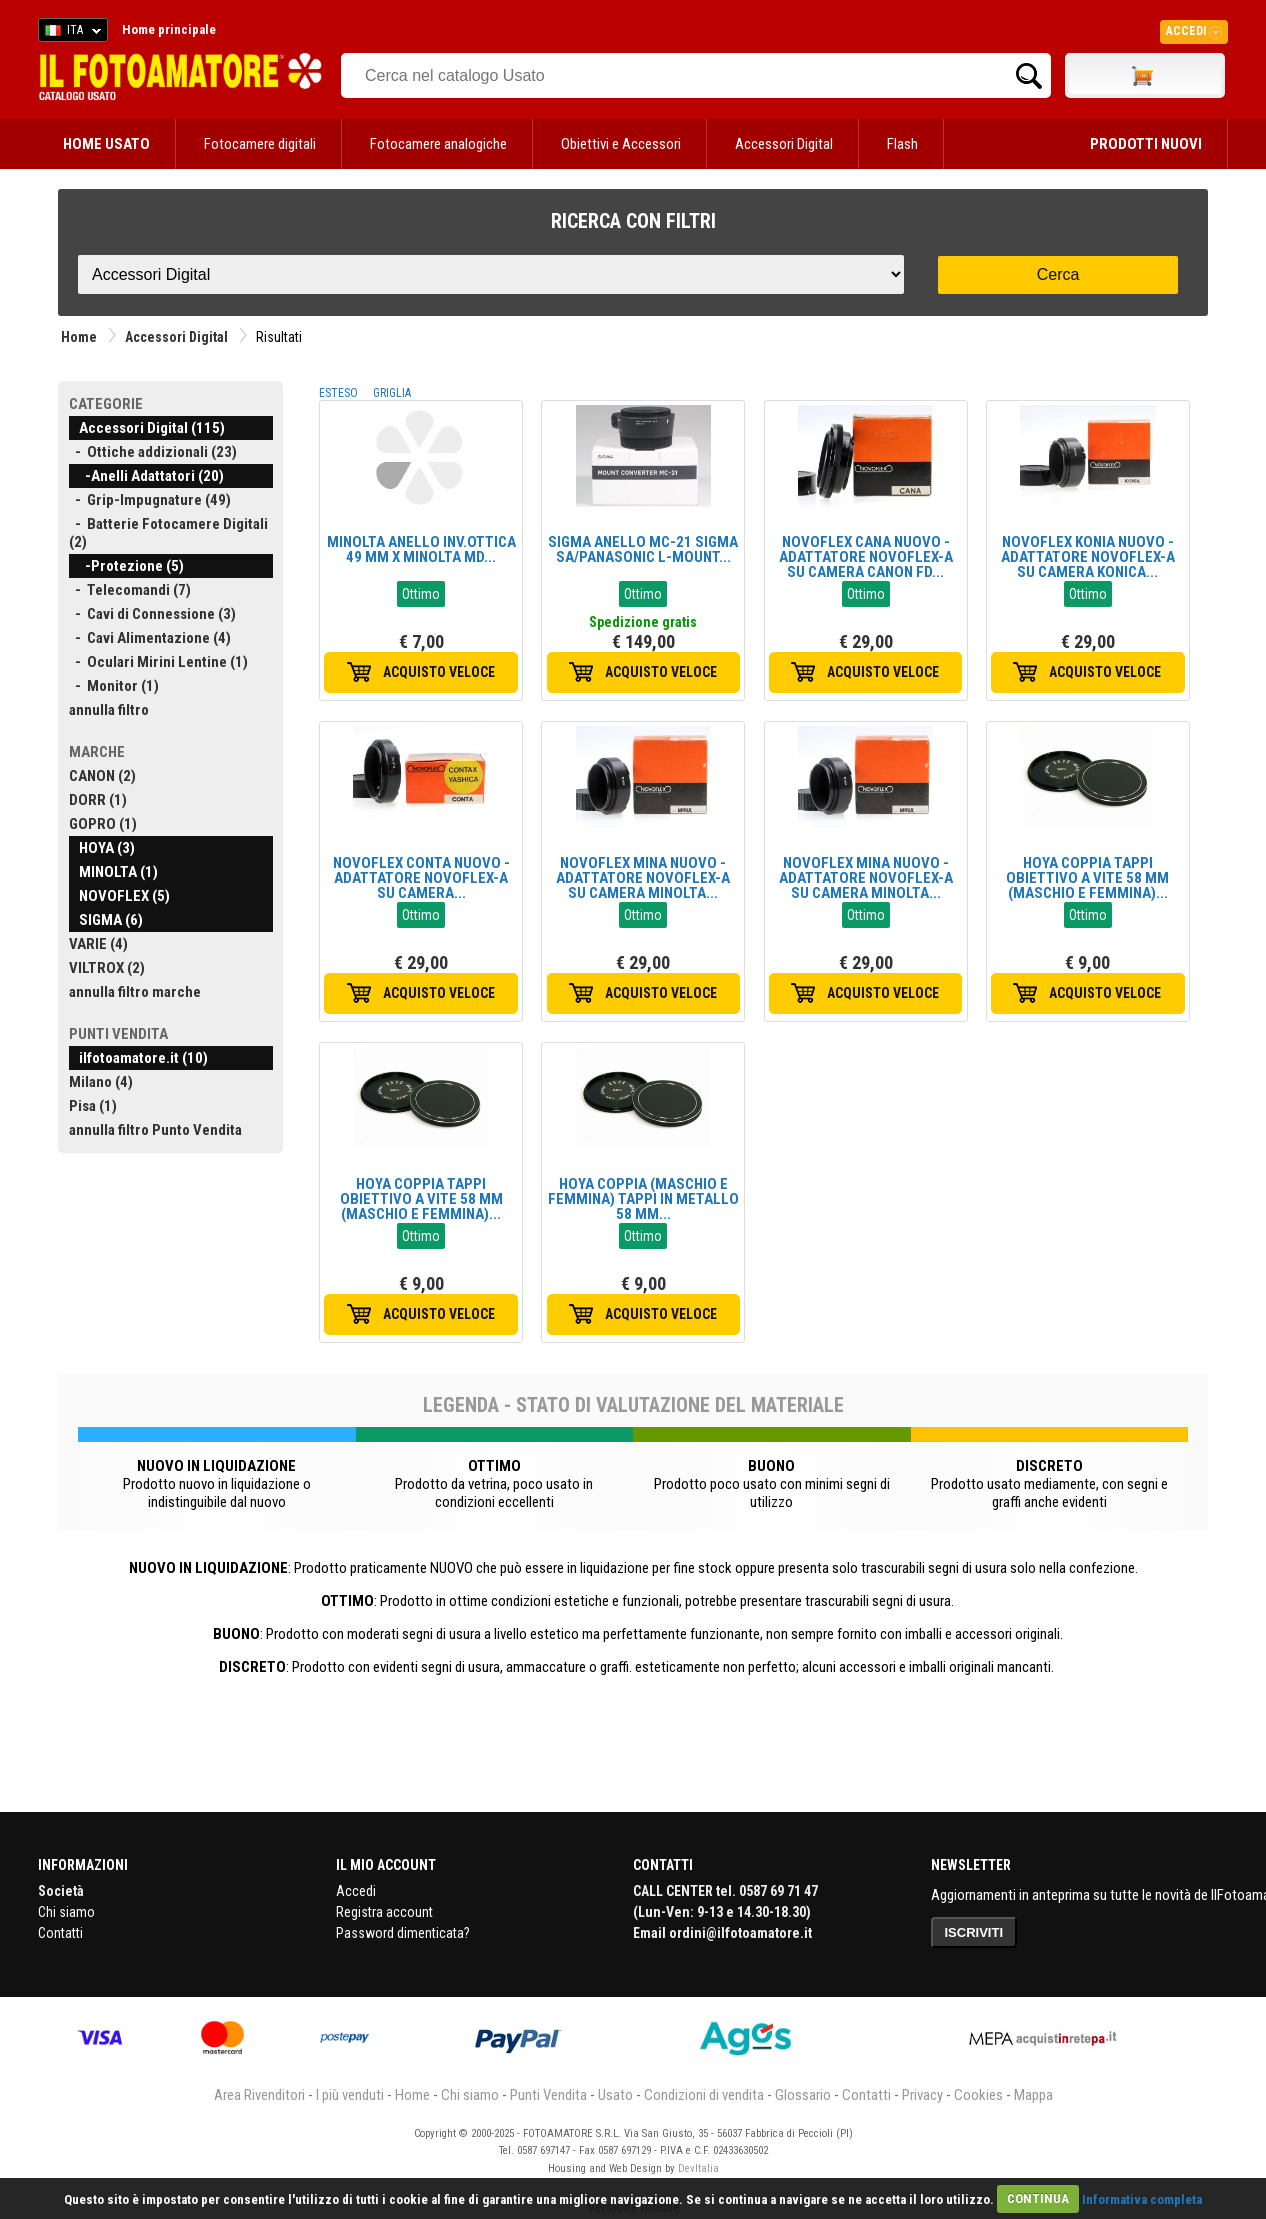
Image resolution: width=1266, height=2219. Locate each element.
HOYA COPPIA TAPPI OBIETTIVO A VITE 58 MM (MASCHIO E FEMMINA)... (1087, 878)
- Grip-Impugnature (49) (150, 500)
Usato (615, 2095)
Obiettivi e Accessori (621, 144)
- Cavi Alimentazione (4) (150, 638)
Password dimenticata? (403, 1933)
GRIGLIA (392, 393)
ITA (69, 33)
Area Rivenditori (259, 2095)
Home (79, 337)
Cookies (978, 2095)
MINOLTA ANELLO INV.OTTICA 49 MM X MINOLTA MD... (421, 549)
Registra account (384, 1912)
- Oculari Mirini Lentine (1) (158, 662)
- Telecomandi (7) (130, 590)
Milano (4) (101, 1082)
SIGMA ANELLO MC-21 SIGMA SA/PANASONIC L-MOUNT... (643, 549)
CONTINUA (1038, 2198)
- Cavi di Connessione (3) (152, 614)
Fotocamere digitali (260, 144)
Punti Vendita (548, 2095)
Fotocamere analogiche (438, 144)
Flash (902, 144)
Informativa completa (1142, 2198)
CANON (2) (102, 776)
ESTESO (338, 393)
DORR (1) (98, 800)
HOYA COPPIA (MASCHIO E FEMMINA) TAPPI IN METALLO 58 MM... (643, 1199)
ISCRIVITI (974, 1932)
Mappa (1033, 2095)
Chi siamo (66, 1912)
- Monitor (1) (114, 686)
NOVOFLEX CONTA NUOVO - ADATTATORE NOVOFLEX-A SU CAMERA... (421, 878)
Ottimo (421, 594)
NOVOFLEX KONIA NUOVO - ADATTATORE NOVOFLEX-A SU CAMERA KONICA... (1088, 557)
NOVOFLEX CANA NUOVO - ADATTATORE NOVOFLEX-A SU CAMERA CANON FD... (866, 557)
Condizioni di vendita (704, 2095)
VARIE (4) (98, 944)
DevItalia (698, 2168)
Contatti (60, 1933)
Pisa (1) (93, 1106)
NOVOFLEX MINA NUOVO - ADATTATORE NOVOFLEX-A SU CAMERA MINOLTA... (643, 878)
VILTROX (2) (107, 968)
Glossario (803, 2095)
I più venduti (350, 2095)
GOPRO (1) (103, 824)
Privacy (922, 2095)
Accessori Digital (784, 144)
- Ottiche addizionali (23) (153, 452)
